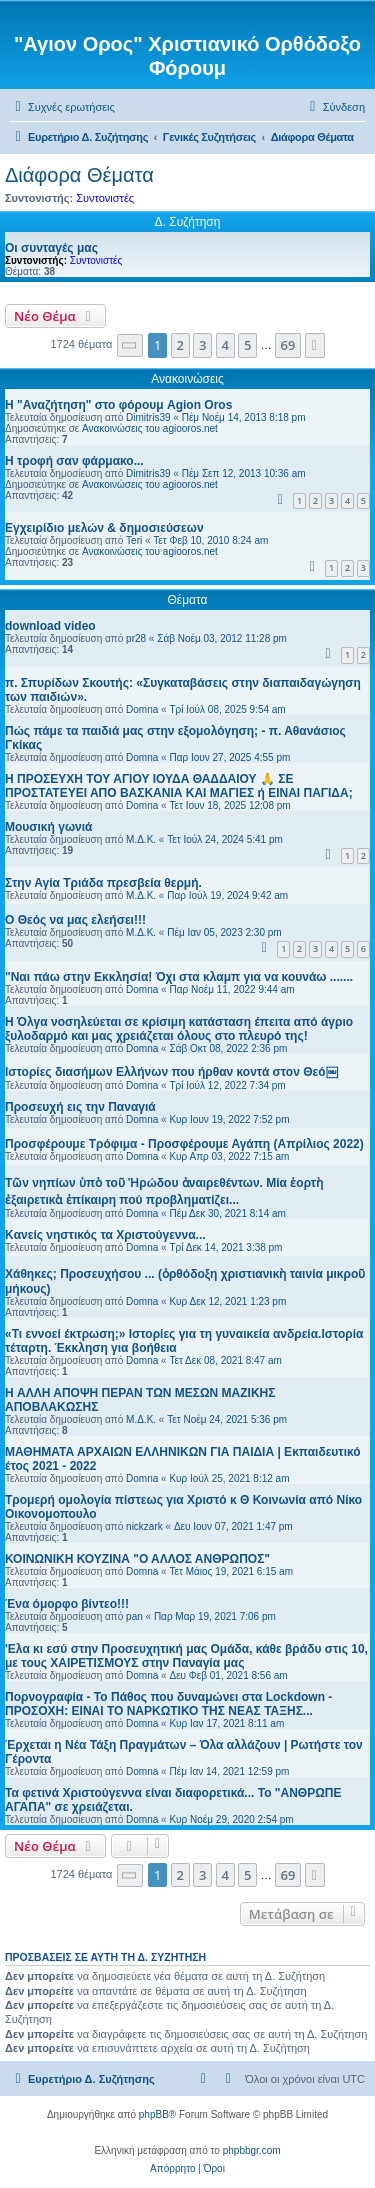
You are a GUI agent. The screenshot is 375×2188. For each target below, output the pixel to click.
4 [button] (225, 345)
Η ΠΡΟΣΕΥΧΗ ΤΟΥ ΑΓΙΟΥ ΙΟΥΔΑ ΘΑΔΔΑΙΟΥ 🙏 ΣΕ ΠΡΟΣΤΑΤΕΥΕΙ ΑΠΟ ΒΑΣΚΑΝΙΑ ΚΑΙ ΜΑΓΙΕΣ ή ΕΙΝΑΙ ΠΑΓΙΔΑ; (179, 786)
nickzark (144, 1526)
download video (50, 626)
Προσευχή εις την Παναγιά (80, 1107)
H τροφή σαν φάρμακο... (74, 461)
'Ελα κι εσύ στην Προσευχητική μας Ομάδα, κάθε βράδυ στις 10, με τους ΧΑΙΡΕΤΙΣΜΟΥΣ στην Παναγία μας (186, 1656)
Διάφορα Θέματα (79, 175)
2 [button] (180, 345)
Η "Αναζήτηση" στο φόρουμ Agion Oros (118, 405)
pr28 (136, 638)
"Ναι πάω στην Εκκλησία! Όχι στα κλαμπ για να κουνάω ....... (179, 977)
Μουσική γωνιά (48, 827)
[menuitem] (62, 107)
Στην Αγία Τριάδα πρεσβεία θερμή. (103, 883)
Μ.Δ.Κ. (141, 839)
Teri (134, 540)
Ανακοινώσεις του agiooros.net (150, 428)
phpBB (154, 2114)
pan (134, 1616)
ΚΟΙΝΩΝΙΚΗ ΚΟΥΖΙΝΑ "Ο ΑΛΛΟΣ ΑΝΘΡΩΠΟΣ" (137, 1559)
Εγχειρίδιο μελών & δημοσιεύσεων (104, 528)
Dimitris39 (148, 417)
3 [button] (202, 345)
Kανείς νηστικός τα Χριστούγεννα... (105, 1235)
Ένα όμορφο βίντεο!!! (67, 1604)
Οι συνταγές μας (51, 248)
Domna (142, 709)
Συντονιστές (105, 198)
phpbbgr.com (252, 2150)
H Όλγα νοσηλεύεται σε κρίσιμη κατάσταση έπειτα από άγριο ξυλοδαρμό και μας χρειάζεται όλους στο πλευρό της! (179, 1029)
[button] (130, 345)
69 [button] (288, 345)
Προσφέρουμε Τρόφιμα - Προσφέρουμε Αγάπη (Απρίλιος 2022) (184, 1144)
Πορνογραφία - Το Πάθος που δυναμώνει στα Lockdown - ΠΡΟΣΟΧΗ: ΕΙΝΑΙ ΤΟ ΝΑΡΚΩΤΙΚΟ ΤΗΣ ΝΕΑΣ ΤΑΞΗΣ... (168, 1704)
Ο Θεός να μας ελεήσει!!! (75, 920)
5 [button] (247, 345)
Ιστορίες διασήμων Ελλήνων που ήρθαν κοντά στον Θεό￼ (171, 1072)
